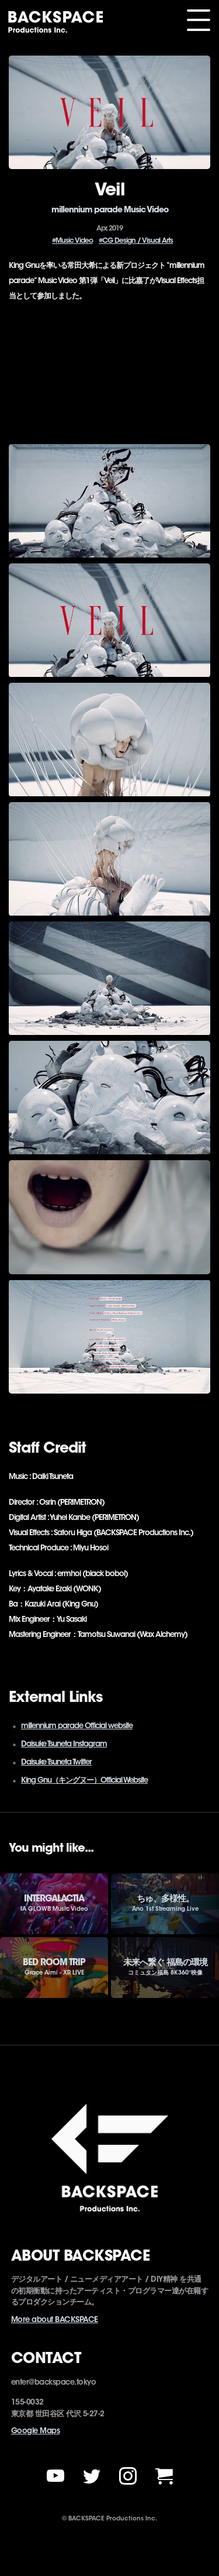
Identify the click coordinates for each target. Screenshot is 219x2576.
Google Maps (35, 2431)
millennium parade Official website (77, 1726)
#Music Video (72, 241)
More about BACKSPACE (54, 2320)
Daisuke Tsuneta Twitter (56, 1762)
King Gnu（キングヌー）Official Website (84, 1780)
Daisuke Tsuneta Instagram (64, 1744)
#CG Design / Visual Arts (136, 241)
